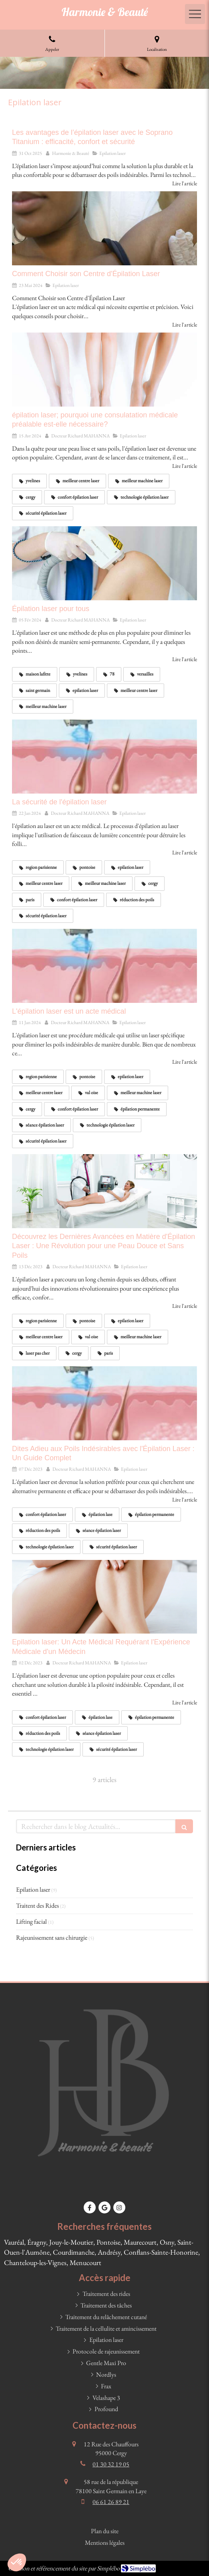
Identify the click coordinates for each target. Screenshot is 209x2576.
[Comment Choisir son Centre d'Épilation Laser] (104, 228)
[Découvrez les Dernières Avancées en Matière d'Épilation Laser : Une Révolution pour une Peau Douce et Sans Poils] (104, 1191)
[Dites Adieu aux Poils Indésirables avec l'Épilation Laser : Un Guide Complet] (104, 1403)
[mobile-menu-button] (195, 14)
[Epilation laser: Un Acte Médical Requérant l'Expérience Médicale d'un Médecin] (104, 1597)
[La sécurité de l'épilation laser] (104, 757)
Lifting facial (31, 1921)
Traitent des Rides (37, 1905)
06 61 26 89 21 (110, 2502)
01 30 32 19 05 (110, 2464)
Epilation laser (33, 1889)
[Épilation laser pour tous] (104, 563)
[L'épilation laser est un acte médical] (104, 966)
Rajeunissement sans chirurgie (51, 1937)
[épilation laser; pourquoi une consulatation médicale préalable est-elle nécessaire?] (104, 370)
